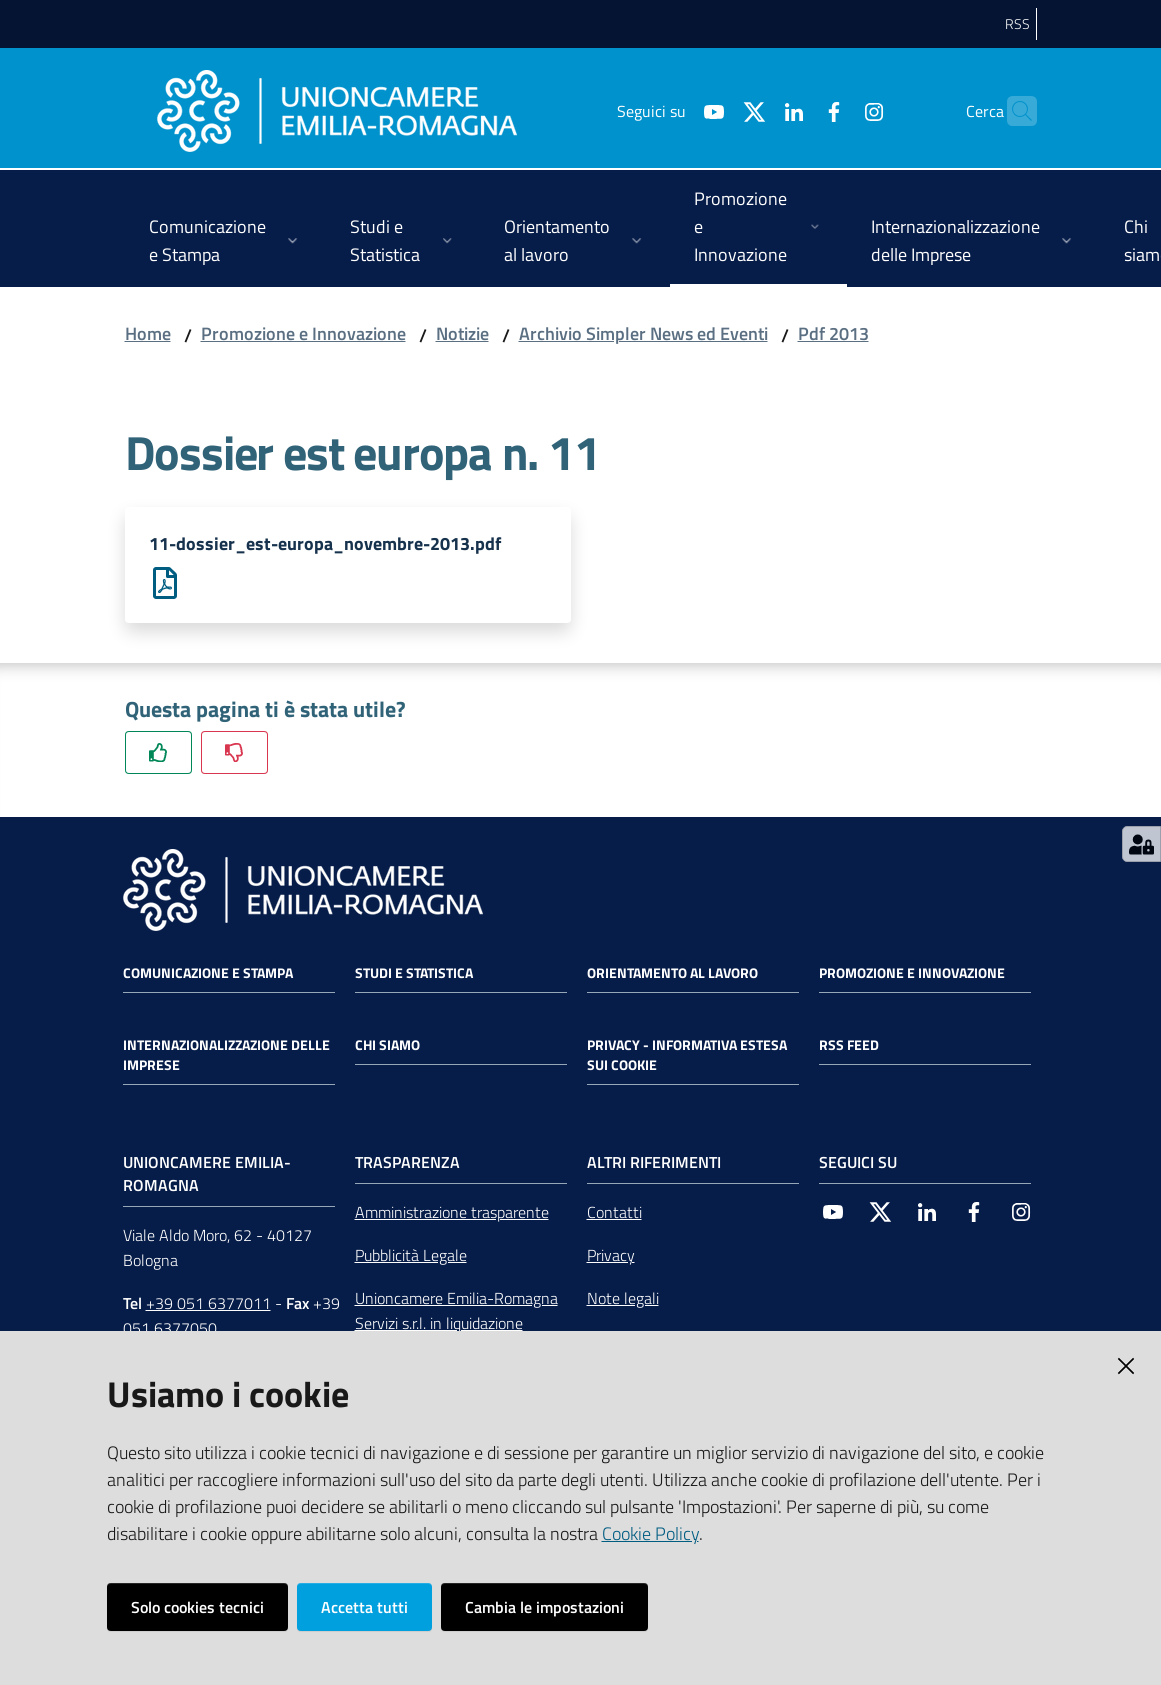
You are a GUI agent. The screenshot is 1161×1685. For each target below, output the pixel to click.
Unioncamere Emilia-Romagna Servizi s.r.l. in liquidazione (456, 1311)
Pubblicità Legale (411, 1256)
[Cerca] (1013, 111)
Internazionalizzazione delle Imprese (226, 1056)
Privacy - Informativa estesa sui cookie (687, 1056)
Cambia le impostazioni (544, 1607)
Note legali (623, 1299)
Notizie (462, 333)
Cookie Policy (650, 1533)
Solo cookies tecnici (197, 1607)
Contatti (614, 1213)
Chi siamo (387, 1046)
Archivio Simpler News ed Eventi (643, 333)
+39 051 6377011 (208, 1304)
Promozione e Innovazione (303, 333)
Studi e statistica (414, 974)
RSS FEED (849, 1046)
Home (148, 333)
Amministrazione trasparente (452, 1213)
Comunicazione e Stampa (208, 974)
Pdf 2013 (833, 333)
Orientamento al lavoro (672, 974)
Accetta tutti (364, 1607)
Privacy (611, 1256)
